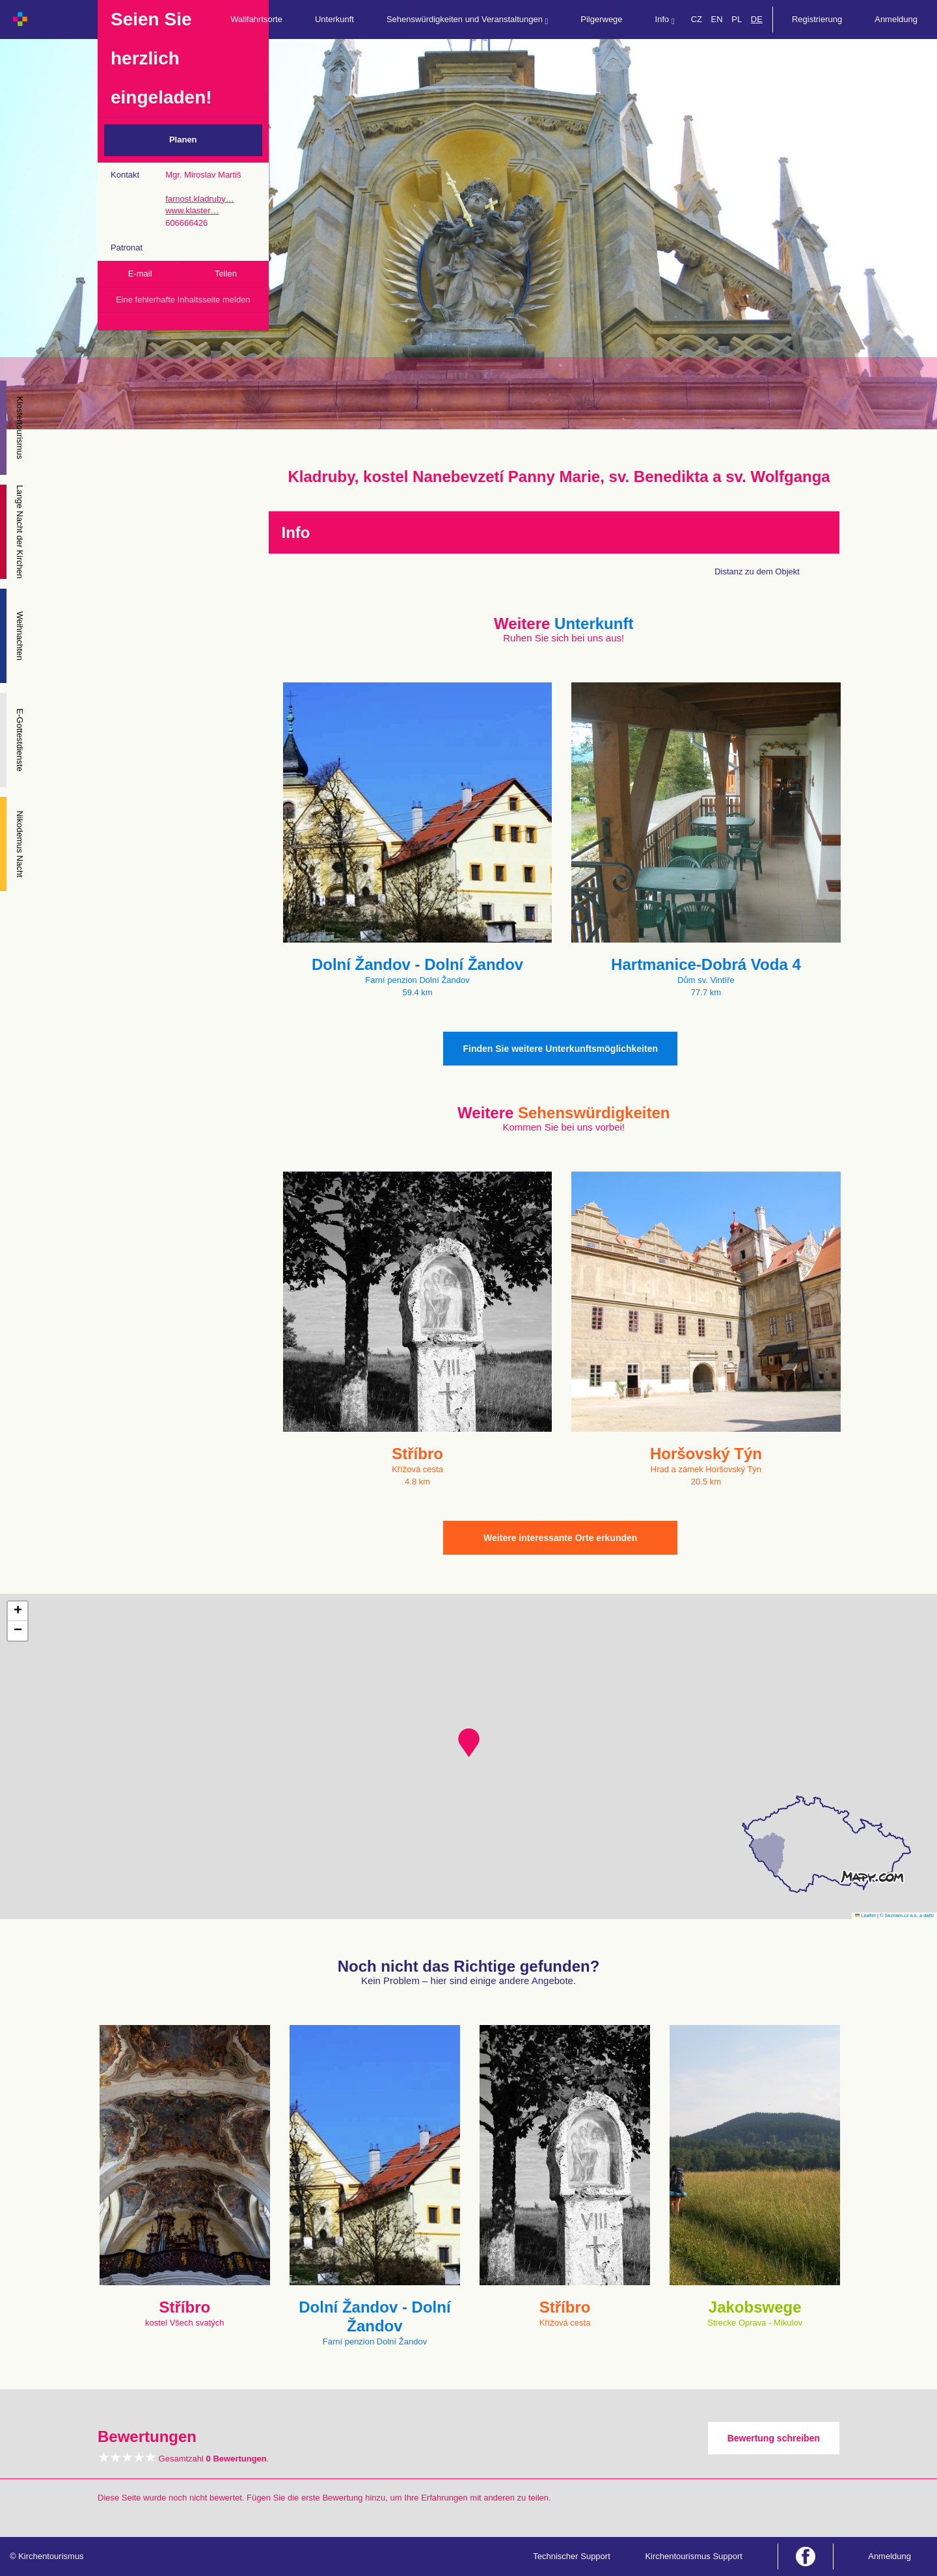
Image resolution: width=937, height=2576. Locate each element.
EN (717, 19)
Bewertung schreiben (773, 2438)
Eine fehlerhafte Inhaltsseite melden (183, 299)
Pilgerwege (601, 19)
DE (757, 19)
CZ (696, 19)
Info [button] (665, 19)
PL (736, 19)
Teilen (226, 273)
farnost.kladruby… (199, 199)
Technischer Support (571, 2556)
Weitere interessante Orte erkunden (560, 1538)
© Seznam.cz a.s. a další (907, 1915)
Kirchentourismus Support (693, 2556)
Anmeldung (896, 19)
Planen (183, 139)
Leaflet (865, 1915)
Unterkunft (334, 19)
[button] (469, 1742)
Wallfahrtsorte (256, 19)
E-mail (140, 273)
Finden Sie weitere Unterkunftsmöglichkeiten (560, 1048)
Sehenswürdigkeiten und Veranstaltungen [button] (467, 19)
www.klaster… (192, 210)
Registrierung (817, 19)
